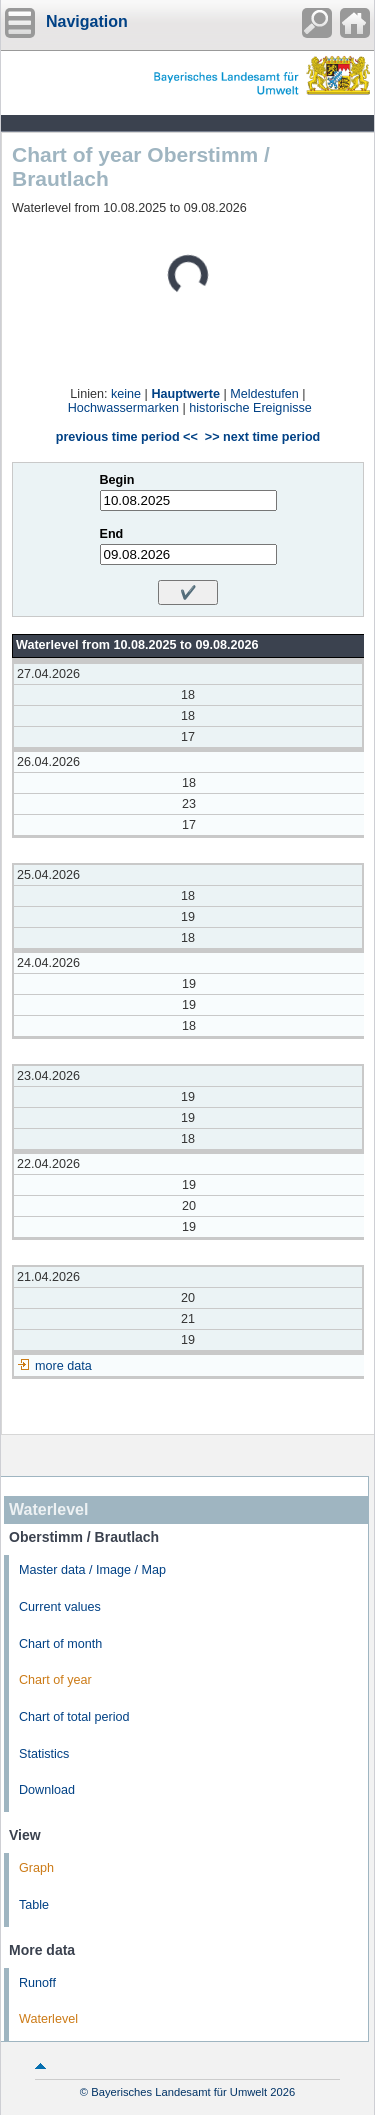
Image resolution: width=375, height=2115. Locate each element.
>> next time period (262, 437)
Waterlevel (48, 2019)
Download (47, 1790)
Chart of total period (74, 1717)
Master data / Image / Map (92, 1570)
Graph (36, 1868)
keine (126, 394)
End (112, 534)
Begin (117, 480)
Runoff (37, 1983)
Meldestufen (264, 394)
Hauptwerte (185, 394)
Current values (60, 1607)
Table (34, 1905)
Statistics (44, 1754)
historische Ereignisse (250, 408)
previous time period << (127, 437)
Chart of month (60, 1644)
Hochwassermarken (123, 408)
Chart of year (55, 1680)
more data (63, 1366)
